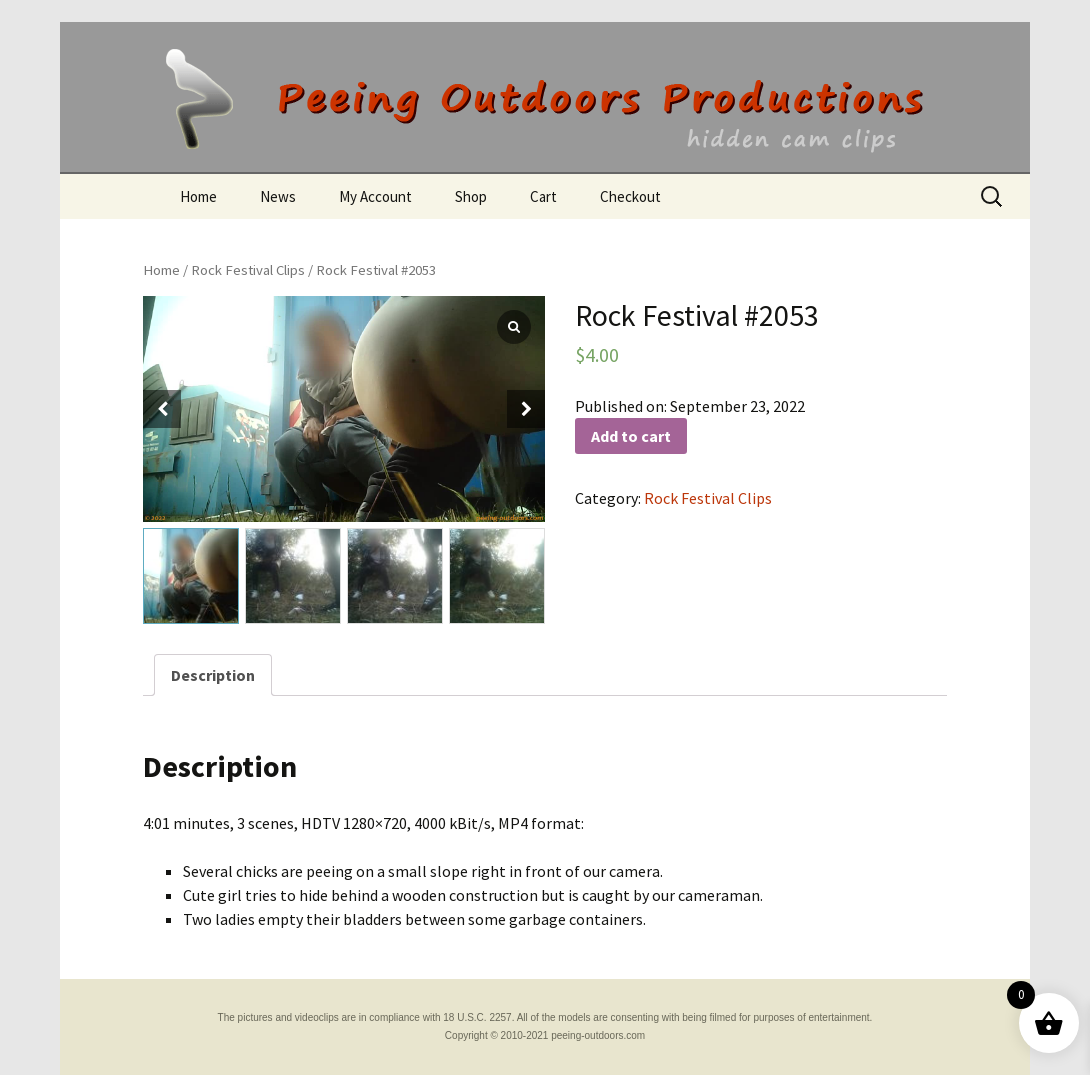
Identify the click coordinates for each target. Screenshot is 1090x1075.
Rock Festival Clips (248, 270)
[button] (526, 409)
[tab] (213, 675)
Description (213, 675)
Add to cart (631, 436)
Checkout (630, 196)
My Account (375, 196)
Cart (543, 196)
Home (198, 196)
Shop (471, 196)
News (278, 196)
